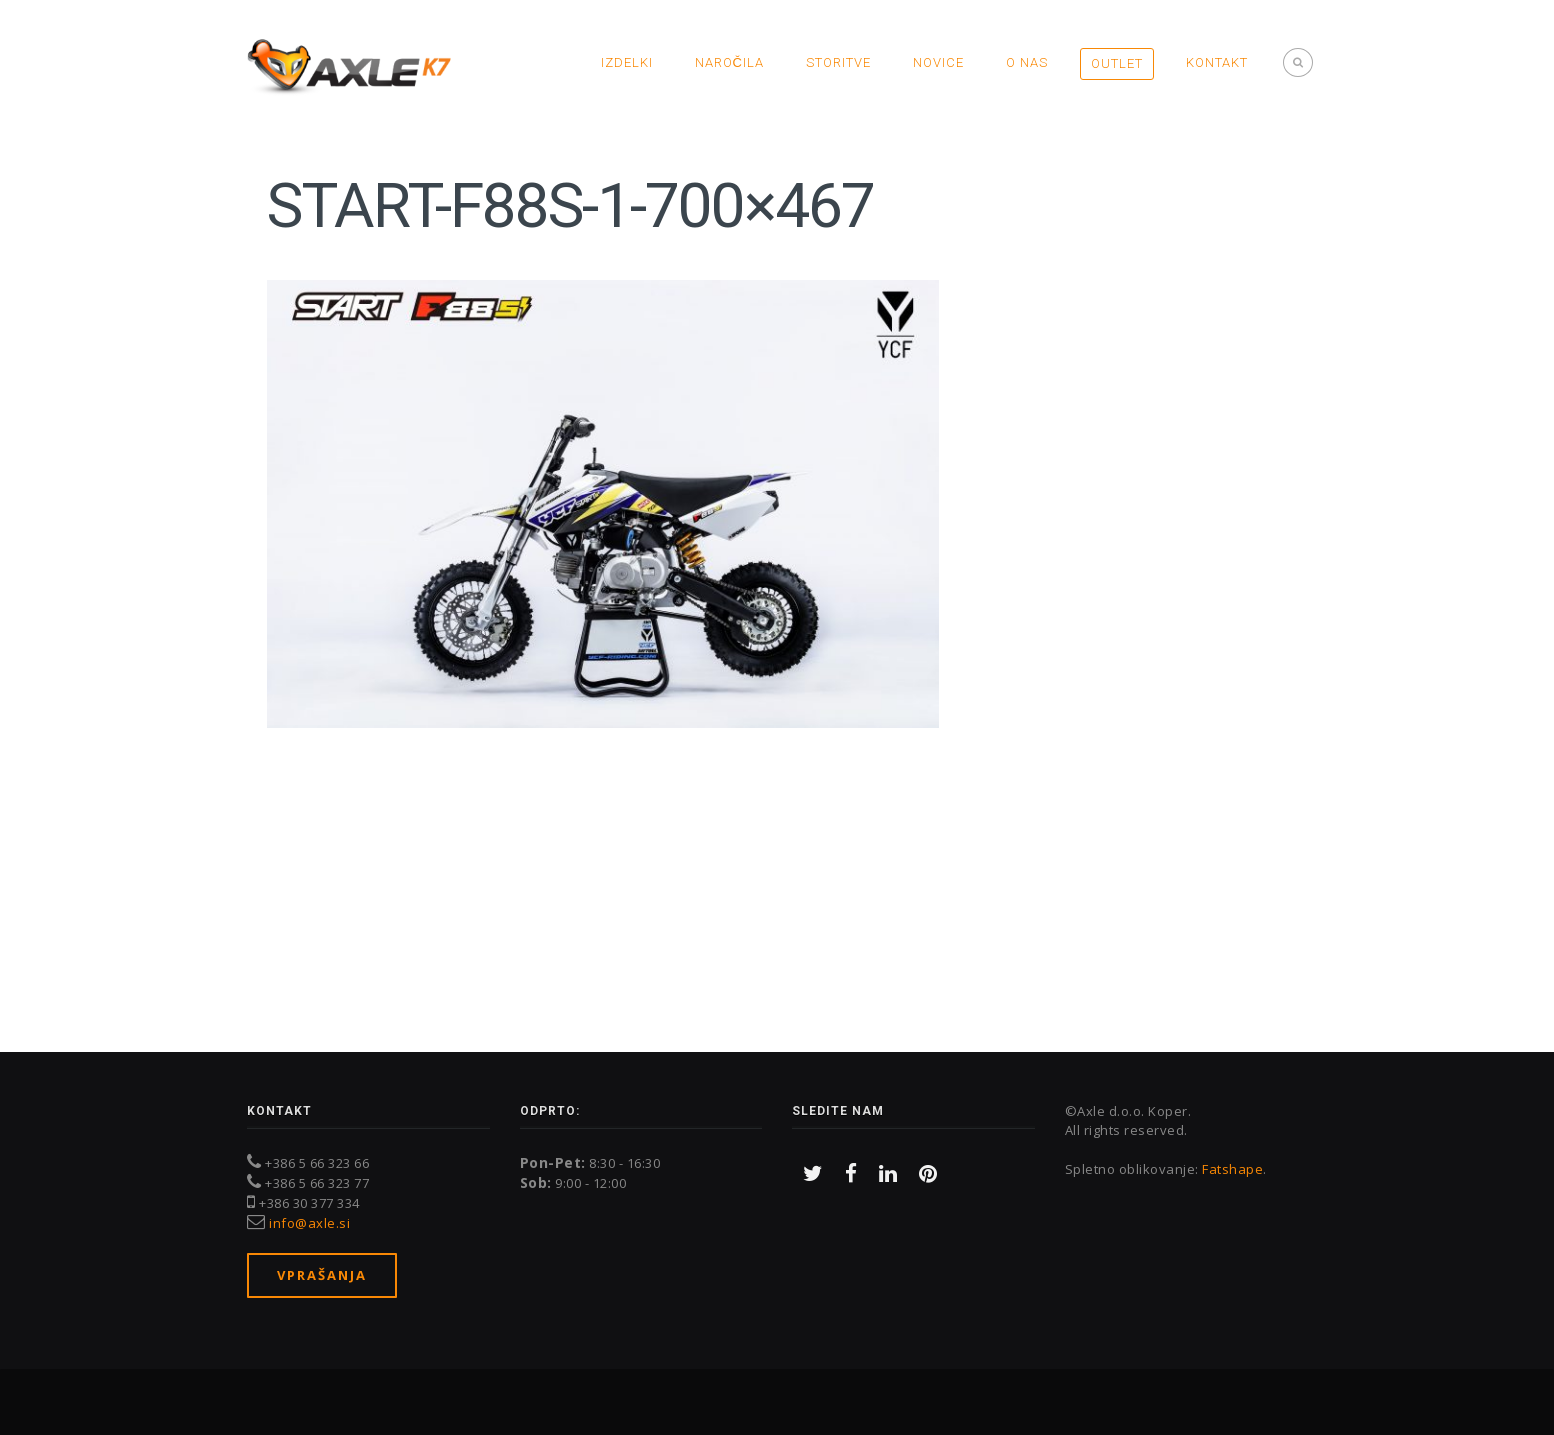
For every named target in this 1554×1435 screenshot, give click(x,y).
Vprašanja (322, 1275)
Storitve (838, 62)
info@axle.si (309, 1223)
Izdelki (627, 62)
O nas (1027, 62)
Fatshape (1232, 1169)
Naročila (729, 62)
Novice (938, 62)
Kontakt (1217, 62)
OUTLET (1117, 63)
